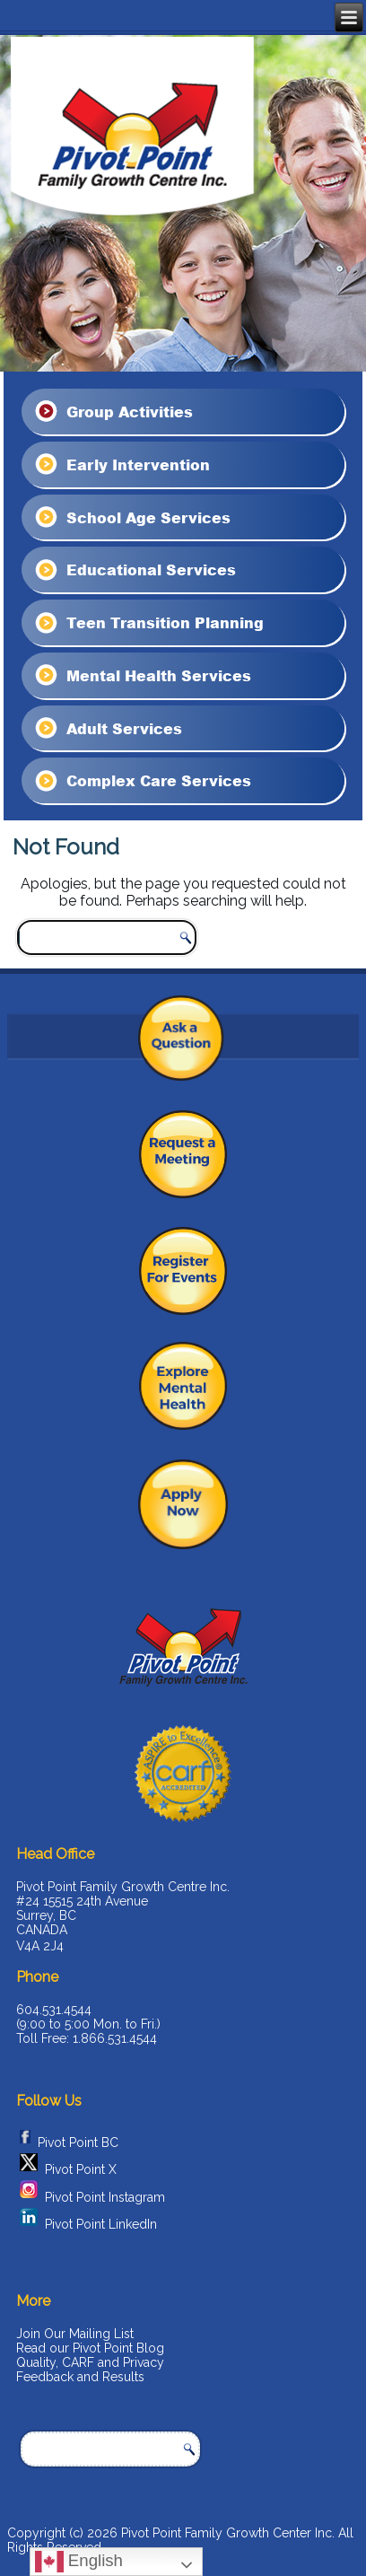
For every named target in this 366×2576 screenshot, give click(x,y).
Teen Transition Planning (148, 622)
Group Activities (112, 411)
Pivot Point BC (78, 2142)
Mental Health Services (141, 675)
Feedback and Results (80, 2377)
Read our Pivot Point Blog (90, 2348)
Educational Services (134, 570)
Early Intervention (121, 464)
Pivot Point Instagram (105, 2197)
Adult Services (107, 727)
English (79, 2561)
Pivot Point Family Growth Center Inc (226, 2533)
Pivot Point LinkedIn (101, 2224)
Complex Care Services (141, 780)
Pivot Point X (81, 2170)
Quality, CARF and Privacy (90, 2362)
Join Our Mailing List (75, 2333)
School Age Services (131, 517)
